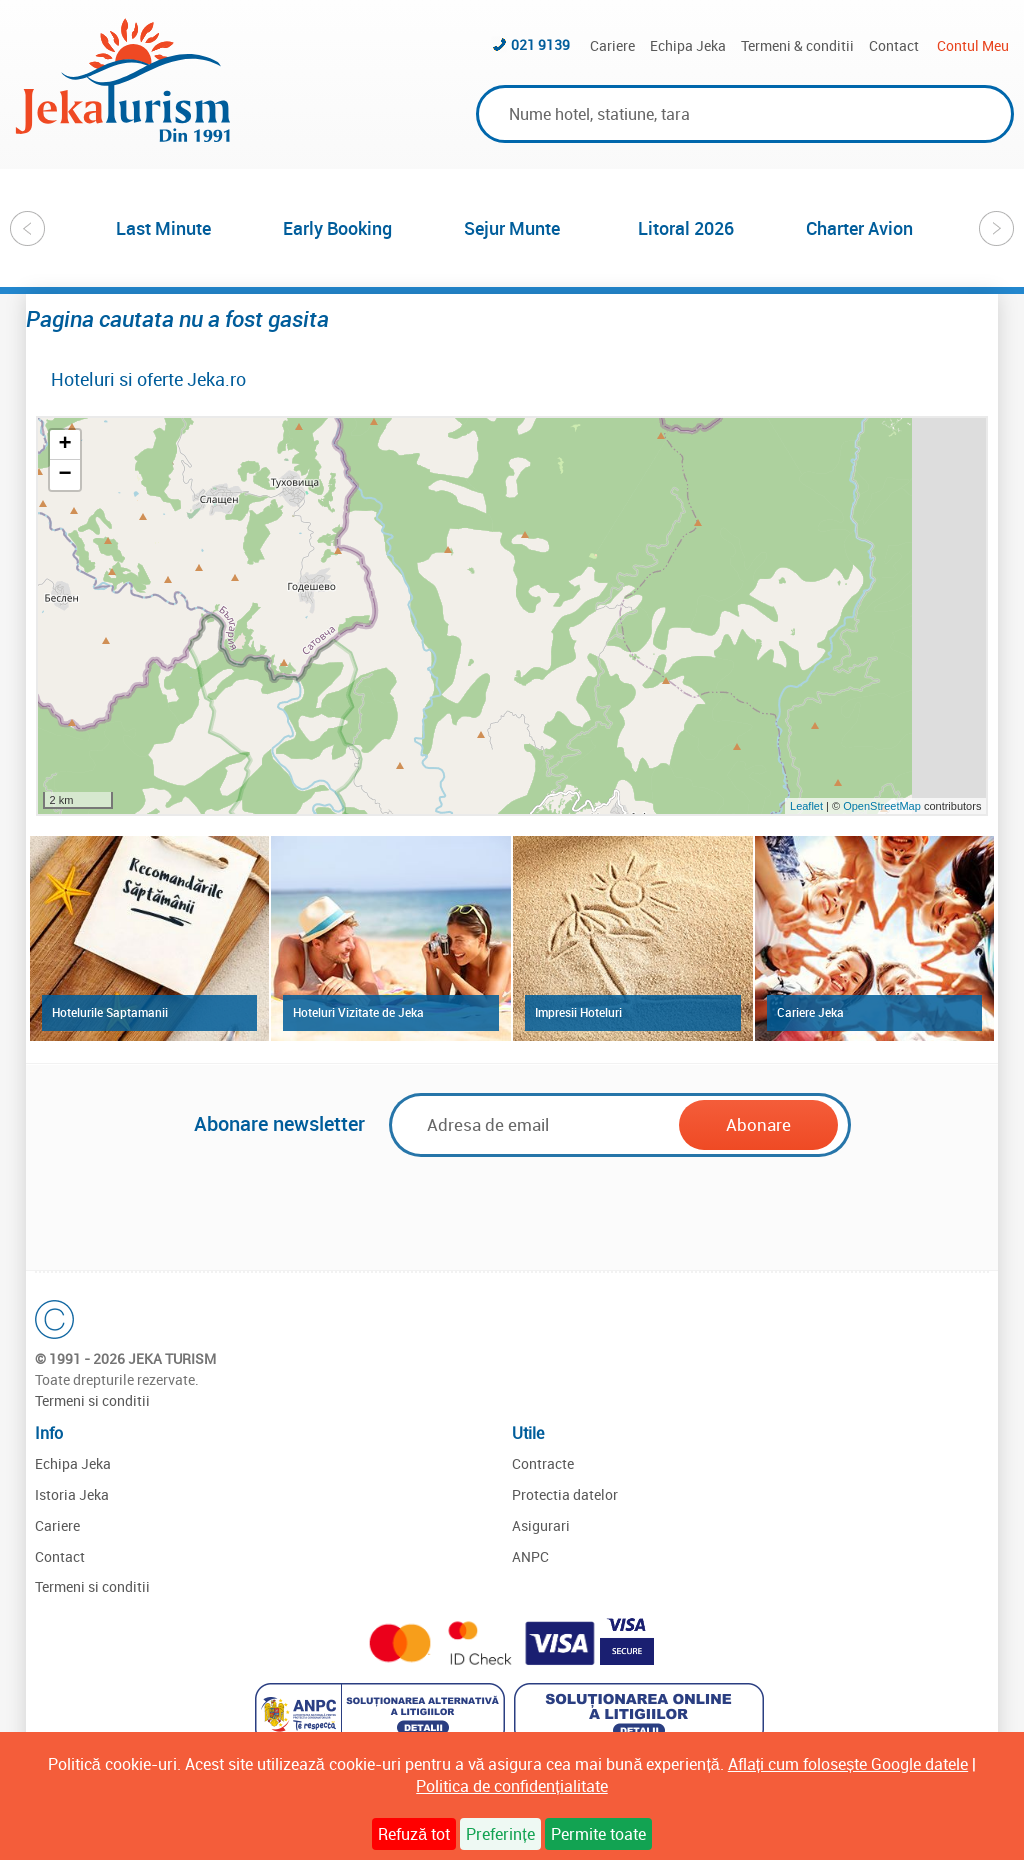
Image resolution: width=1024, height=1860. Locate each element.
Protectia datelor (565, 1494)
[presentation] (512, 1206)
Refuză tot (414, 1834)
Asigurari (541, 1525)
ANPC (530, 1556)
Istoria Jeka (72, 1494)
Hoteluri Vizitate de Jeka (358, 1012)
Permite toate (598, 1834)
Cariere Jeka (810, 1012)
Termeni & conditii (797, 45)
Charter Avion (859, 228)
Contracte (543, 1463)
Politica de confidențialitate (511, 1786)
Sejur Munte (512, 228)
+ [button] (64, 445)
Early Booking (337, 228)
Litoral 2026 (686, 228)
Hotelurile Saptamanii (110, 1012)
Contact (894, 45)
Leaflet (806, 806)
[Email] (538, 1124)
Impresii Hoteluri (578, 1012)
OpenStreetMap (883, 806)
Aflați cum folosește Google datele (848, 1764)
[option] (164, 228)
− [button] (64, 475)
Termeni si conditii (92, 1400)
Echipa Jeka (688, 45)
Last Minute (163, 228)
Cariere (612, 45)
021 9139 (540, 44)
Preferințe (500, 1834)
